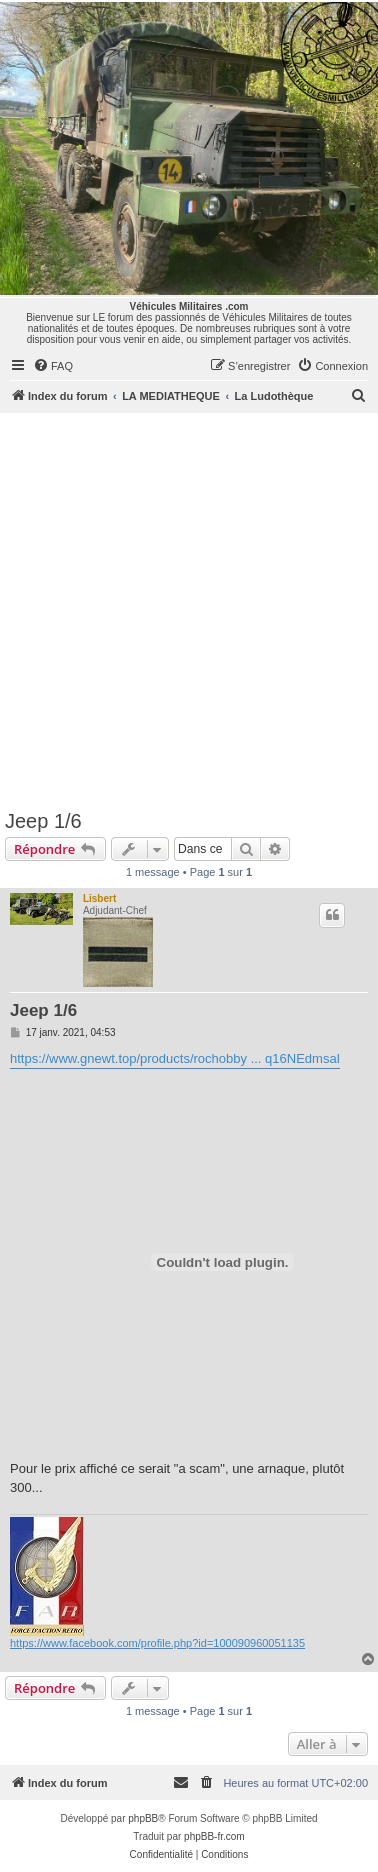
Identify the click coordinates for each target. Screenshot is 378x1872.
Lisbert (99, 898)
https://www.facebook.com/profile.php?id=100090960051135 (157, 1643)
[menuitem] (53, 366)
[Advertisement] (187, 610)
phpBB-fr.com (214, 1836)
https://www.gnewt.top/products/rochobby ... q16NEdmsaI (175, 1058)
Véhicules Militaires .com (189, 306)
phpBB (143, 1818)
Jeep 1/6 (43, 821)
